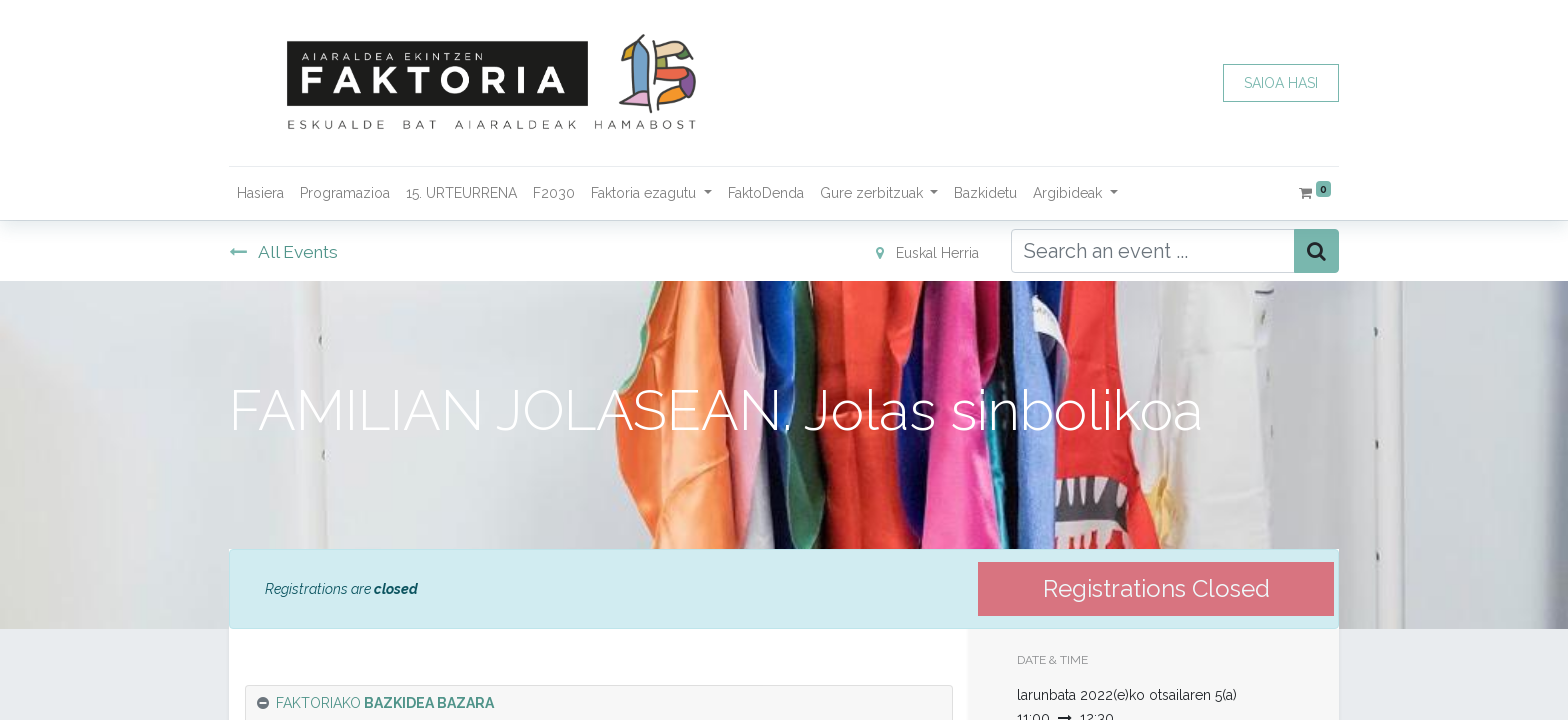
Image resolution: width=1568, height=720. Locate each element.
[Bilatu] (1316, 251)
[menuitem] (260, 193)
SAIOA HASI (1281, 83)
